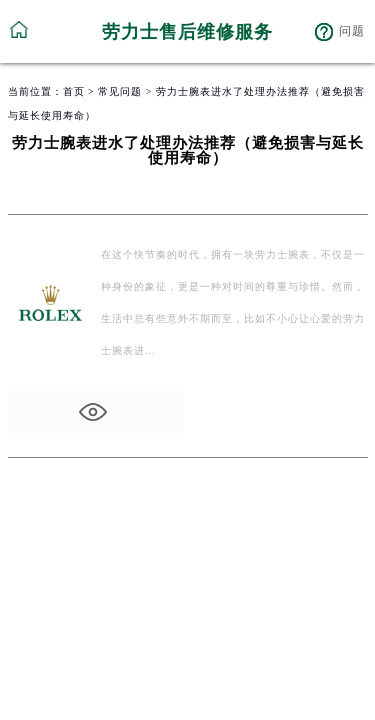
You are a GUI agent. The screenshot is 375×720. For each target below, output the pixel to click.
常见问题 (120, 91)
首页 (74, 91)
